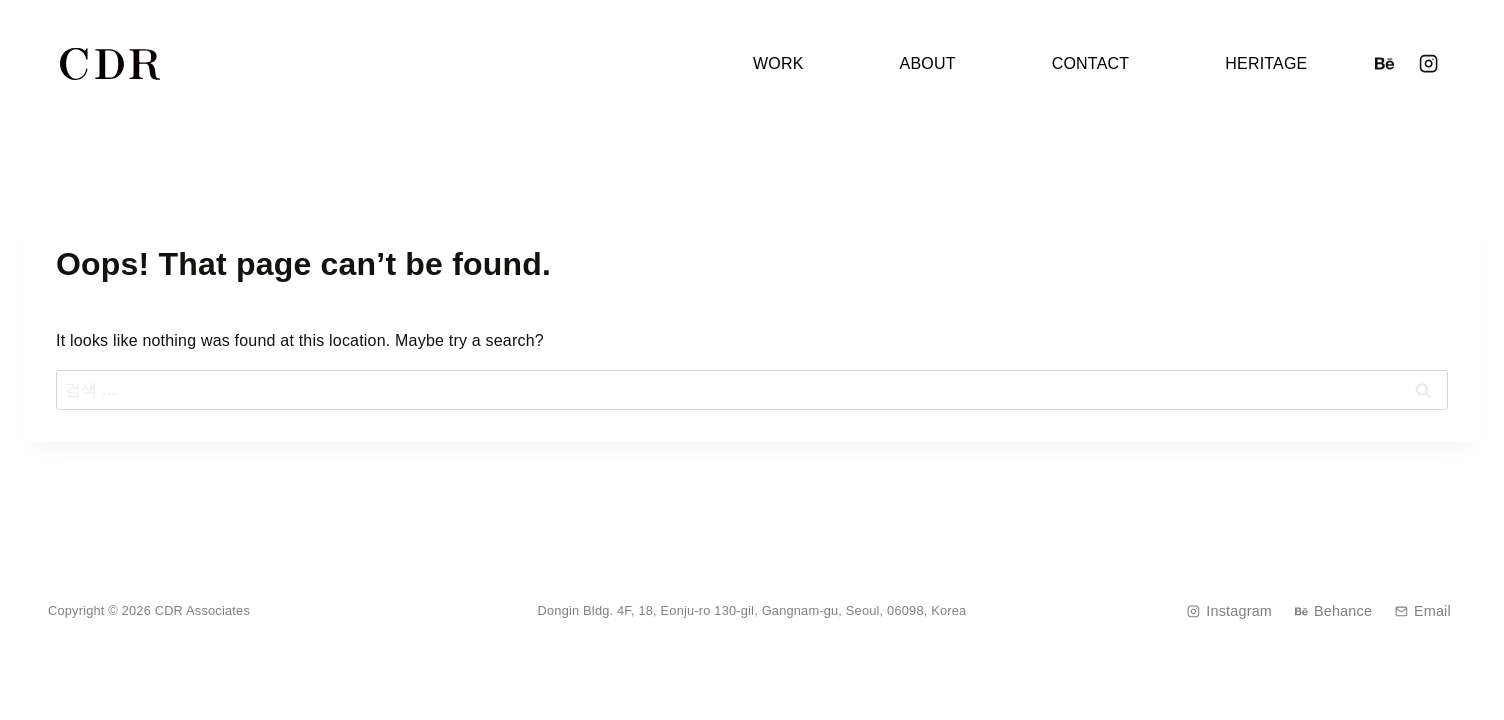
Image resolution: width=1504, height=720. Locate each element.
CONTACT (1091, 63)
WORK (778, 63)
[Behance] (1384, 64)
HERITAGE (1266, 63)
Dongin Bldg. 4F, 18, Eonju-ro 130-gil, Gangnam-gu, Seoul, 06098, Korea (752, 610)
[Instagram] (1429, 64)
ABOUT (928, 63)
